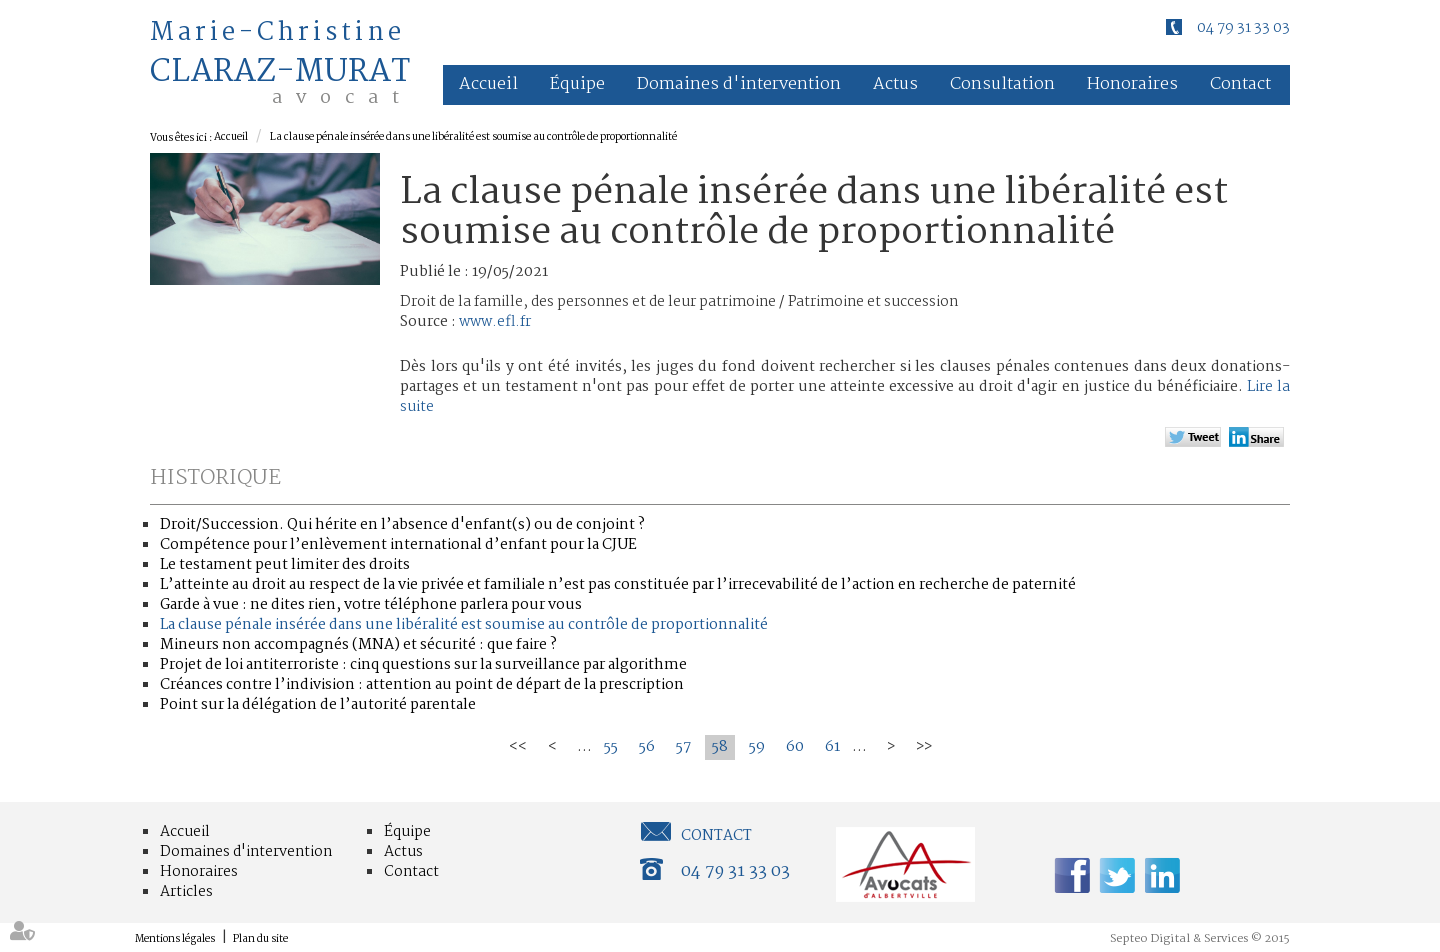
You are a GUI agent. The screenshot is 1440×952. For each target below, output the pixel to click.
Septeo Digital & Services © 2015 (1200, 939)
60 (795, 747)
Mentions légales (175, 939)
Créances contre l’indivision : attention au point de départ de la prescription (422, 685)
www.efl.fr (495, 322)
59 (757, 747)
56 (647, 747)
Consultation (1002, 84)
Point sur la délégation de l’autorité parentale (318, 705)
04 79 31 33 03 (1243, 28)
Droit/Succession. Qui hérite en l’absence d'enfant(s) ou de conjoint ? (402, 525)
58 (720, 747)
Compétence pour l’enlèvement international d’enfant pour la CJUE (398, 545)
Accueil (488, 84)
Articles (186, 892)
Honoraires (1132, 84)
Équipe (577, 84)
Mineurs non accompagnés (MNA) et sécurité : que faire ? (358, 645)
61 (832, 747)
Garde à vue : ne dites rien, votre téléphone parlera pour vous (371, 605)
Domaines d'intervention (739, 84)
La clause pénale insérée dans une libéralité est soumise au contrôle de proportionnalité (473, 137)
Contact (1240, 84)
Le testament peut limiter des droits (285, 565)
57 (683, 747)
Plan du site (260, 939)
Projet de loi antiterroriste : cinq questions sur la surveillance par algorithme (423, 665)
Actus (895, 84)
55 (611, 747)
